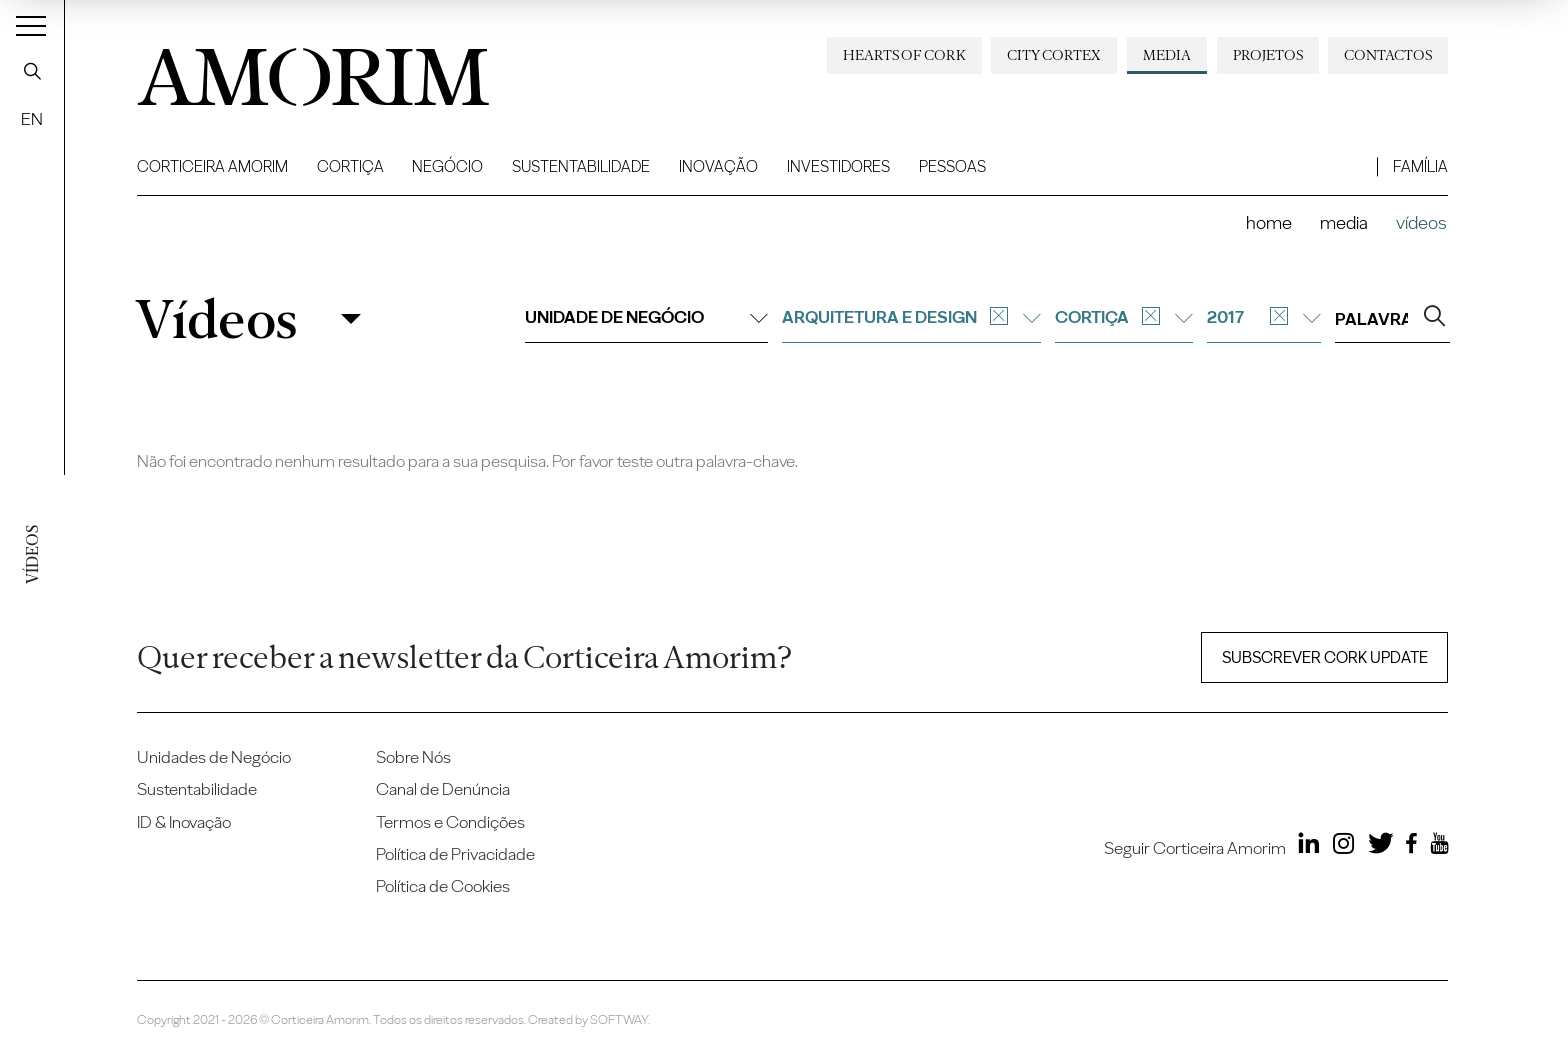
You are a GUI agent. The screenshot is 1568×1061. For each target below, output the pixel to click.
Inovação (718, 166)
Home (1269, 222)
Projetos (1268, 55)
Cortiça (350, 166)
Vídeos (216, 319)
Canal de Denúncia (443, 789)
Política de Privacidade (455, 854)
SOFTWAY (619, 1019)
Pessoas (952, 166)
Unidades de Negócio (214, 757)
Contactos (1388, 55)
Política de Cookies (443, 886)
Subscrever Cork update (1325, 657)
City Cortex (1054, 55)
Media (1167, 55)
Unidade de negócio (646, 317)
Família (1420, 166)
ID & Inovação (184, 822)
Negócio (447, 166)
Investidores (838, 166)
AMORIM (297, 70)
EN (32, 119)
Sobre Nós (413, 757)
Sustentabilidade (581, 166)
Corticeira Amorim (212, 166)
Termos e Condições (450, 822)
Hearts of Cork (904, 55)
